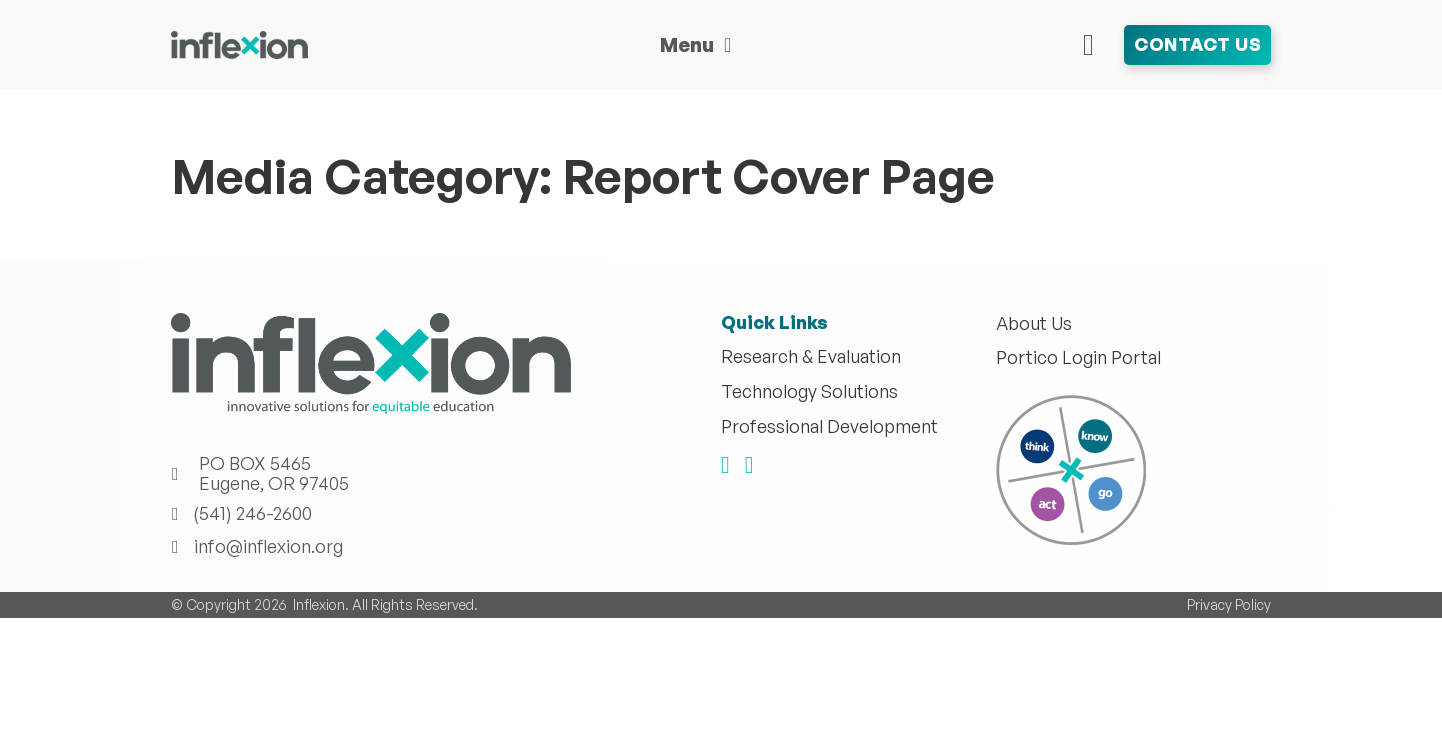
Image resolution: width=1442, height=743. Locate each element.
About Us (1034, 324)
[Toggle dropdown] (727, 45)
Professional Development (829, 427)
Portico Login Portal (1078, 358)
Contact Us (1197, 44)
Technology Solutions (809, 392)
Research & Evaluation (811, 357)
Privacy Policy (1229, 604)
